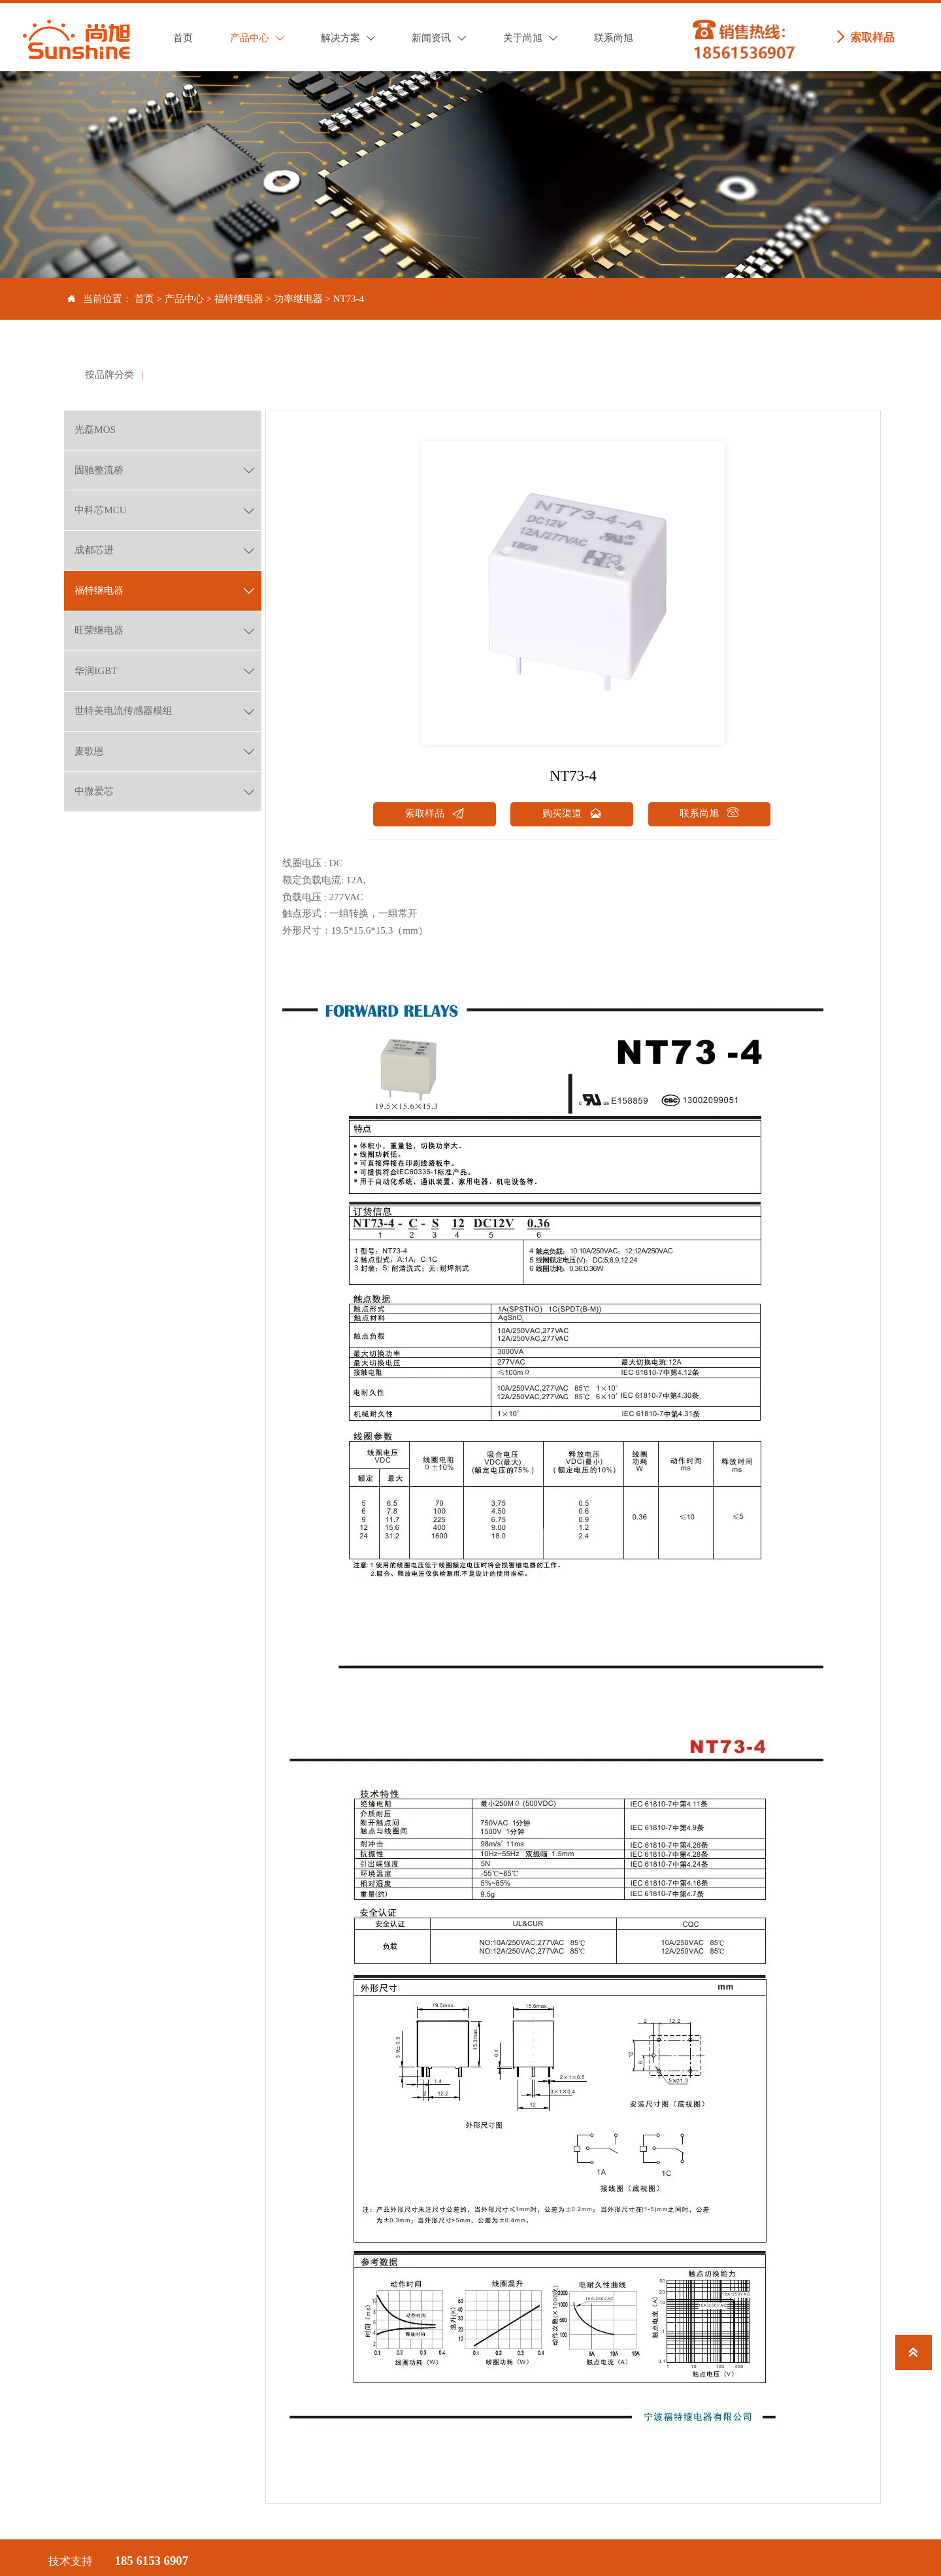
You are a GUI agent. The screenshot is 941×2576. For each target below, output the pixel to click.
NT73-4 (349, 299)
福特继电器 (238, 299)
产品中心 (184, 299)
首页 (144, 299)
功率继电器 (298, 299)
